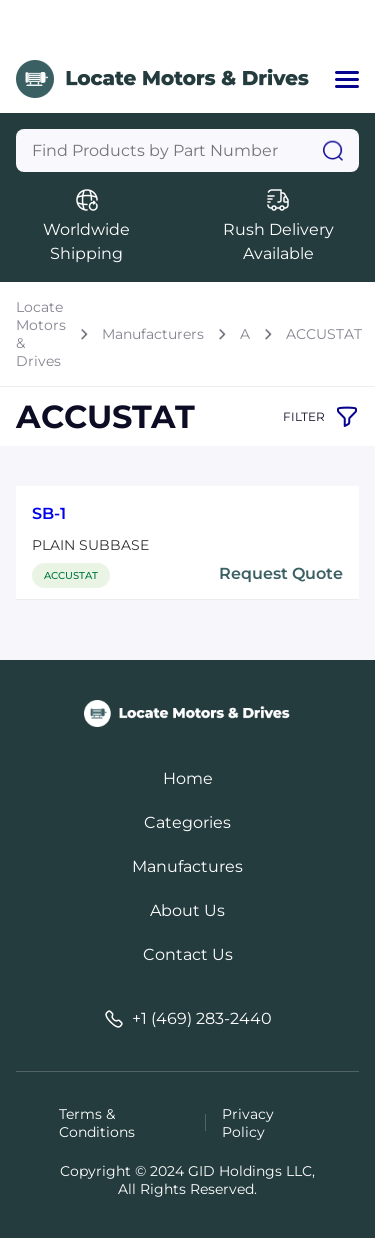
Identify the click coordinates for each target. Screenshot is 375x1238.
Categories (187, 822)
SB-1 (49, 513)
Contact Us (188, 954)
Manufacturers (153, 334)
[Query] (187, 150)
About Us (187, 910)
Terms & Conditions (97, 1123)
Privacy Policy (248, 1123)
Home (188, 778)
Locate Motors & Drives (41, 334)
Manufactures (187, 866)
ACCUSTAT (324, 334)
